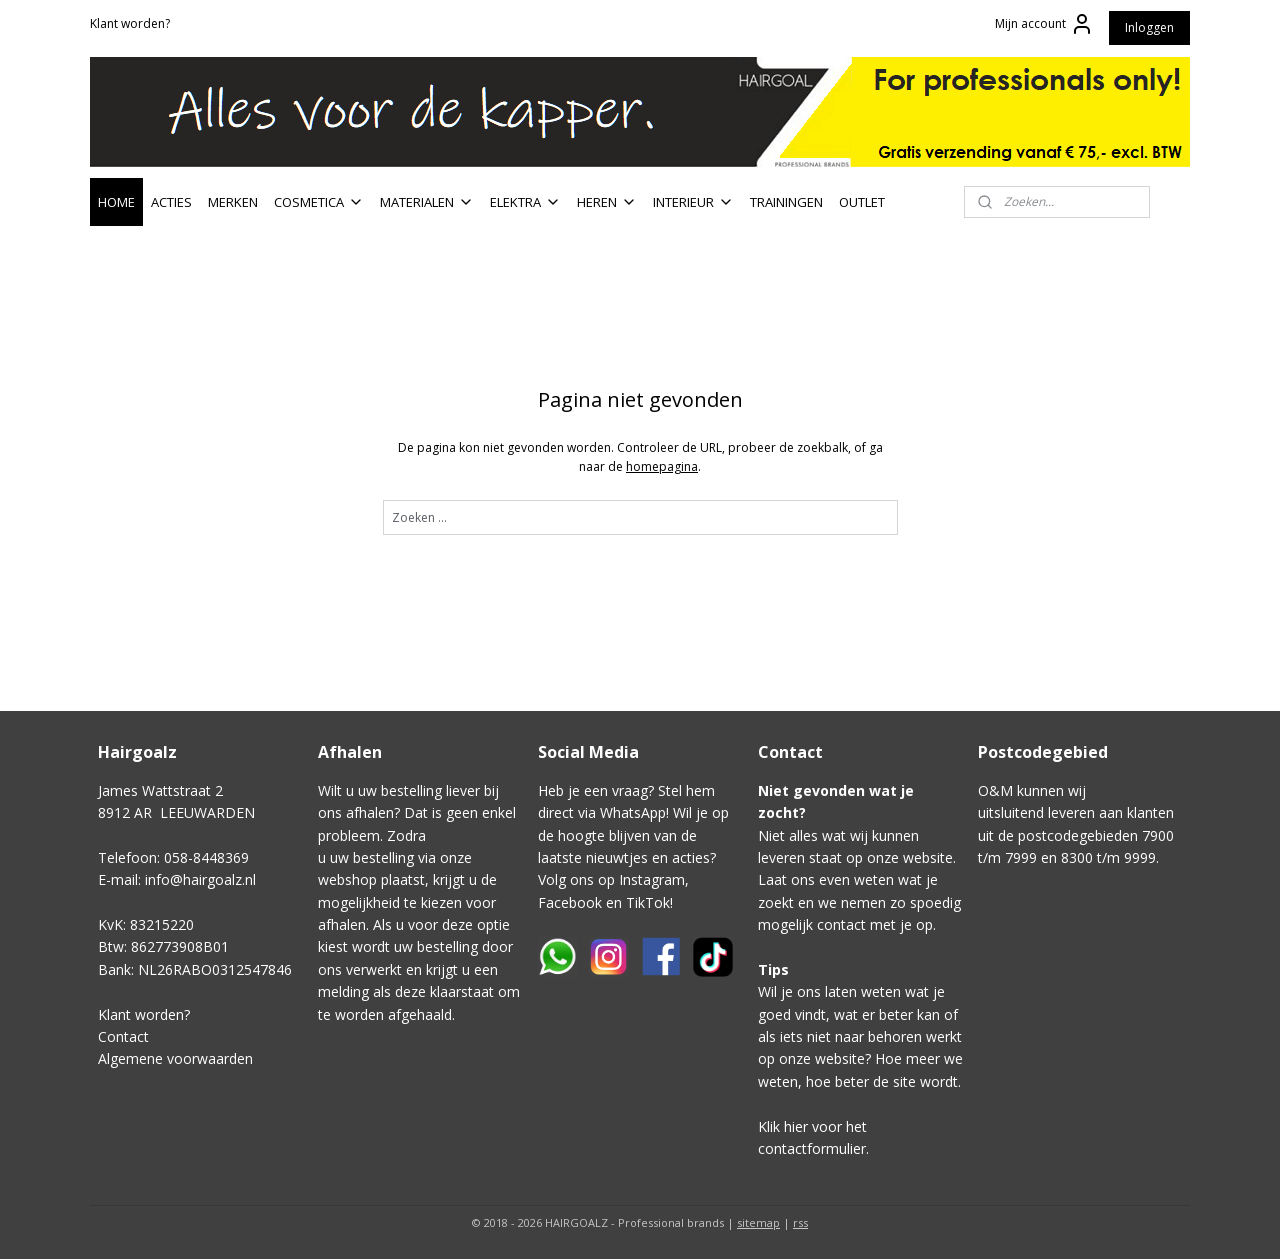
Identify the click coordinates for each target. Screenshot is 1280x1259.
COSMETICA (319, 202)
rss (800, 1222)
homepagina (662, 466)
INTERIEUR (693, 202)
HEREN (607, 202)
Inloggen (1149, 27)
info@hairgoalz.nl (200, 879)
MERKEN (233, 202)
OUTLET (862, 202)
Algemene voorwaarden (175, 1058)
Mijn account (1044, 24)
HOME (116, 202)
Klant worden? (130, 23)
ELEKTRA (525, 202)
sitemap (758, 1222)
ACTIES (171, 202)
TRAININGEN (786, 202)
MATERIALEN (427, 202)
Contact (123, 1036)
